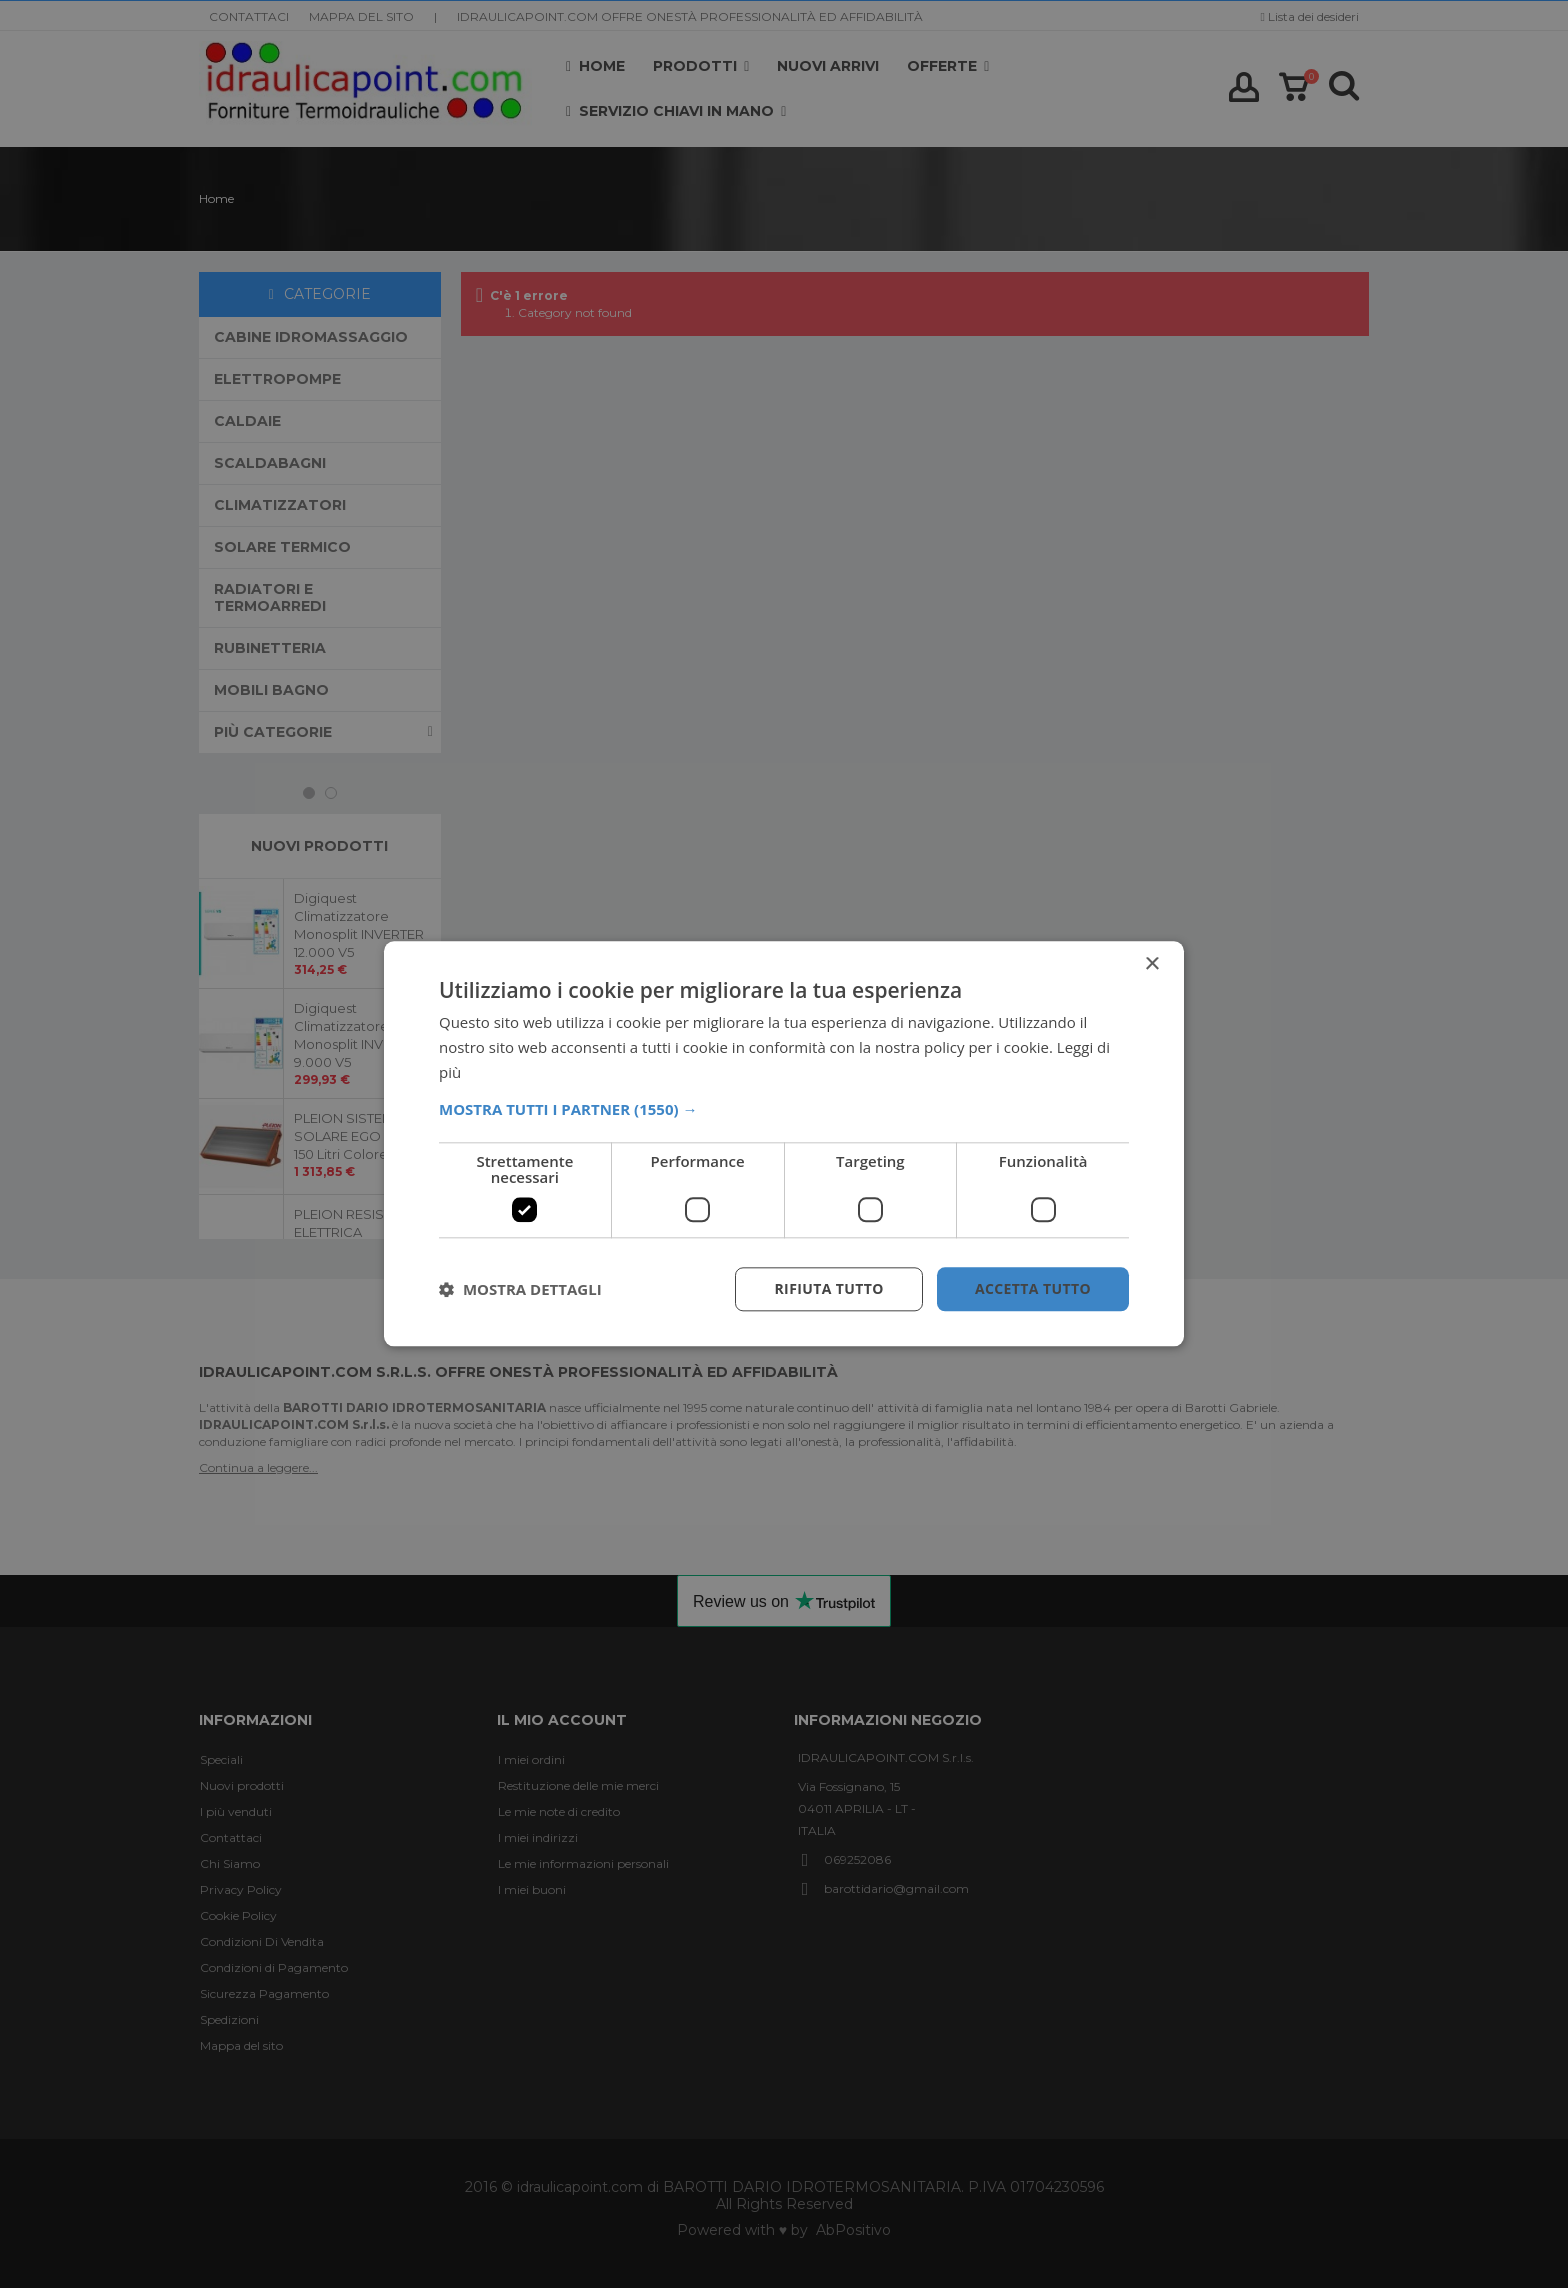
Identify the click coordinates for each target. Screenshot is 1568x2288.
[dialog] (784, 1144)
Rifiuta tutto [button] (828, 1288)
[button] (784, 1109)
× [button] (1151, 964)
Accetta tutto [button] (1033, 1288)
